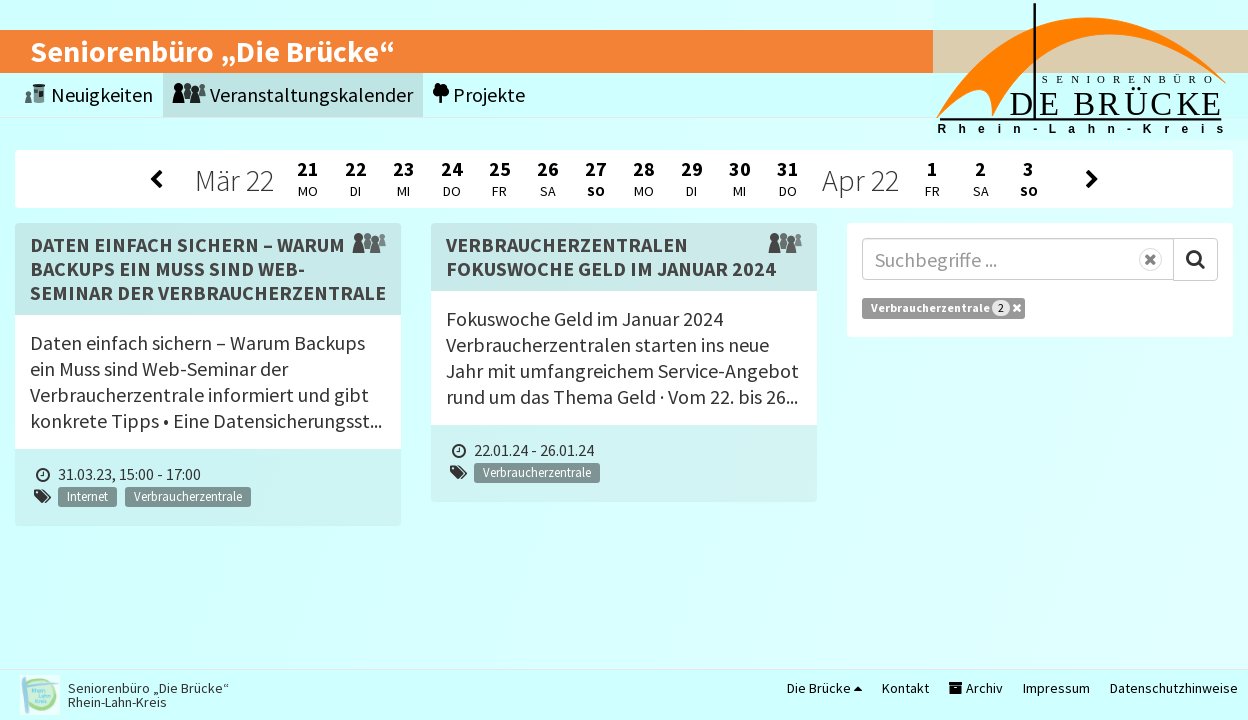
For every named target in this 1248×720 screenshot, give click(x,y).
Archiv (976, 688)
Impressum (1056, 688)
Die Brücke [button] (824, 688)
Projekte (479, 94)
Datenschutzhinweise (1174, 688)
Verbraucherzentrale (946, 308)
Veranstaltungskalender (293, 94)
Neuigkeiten (89, 94)
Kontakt (905, 688)
